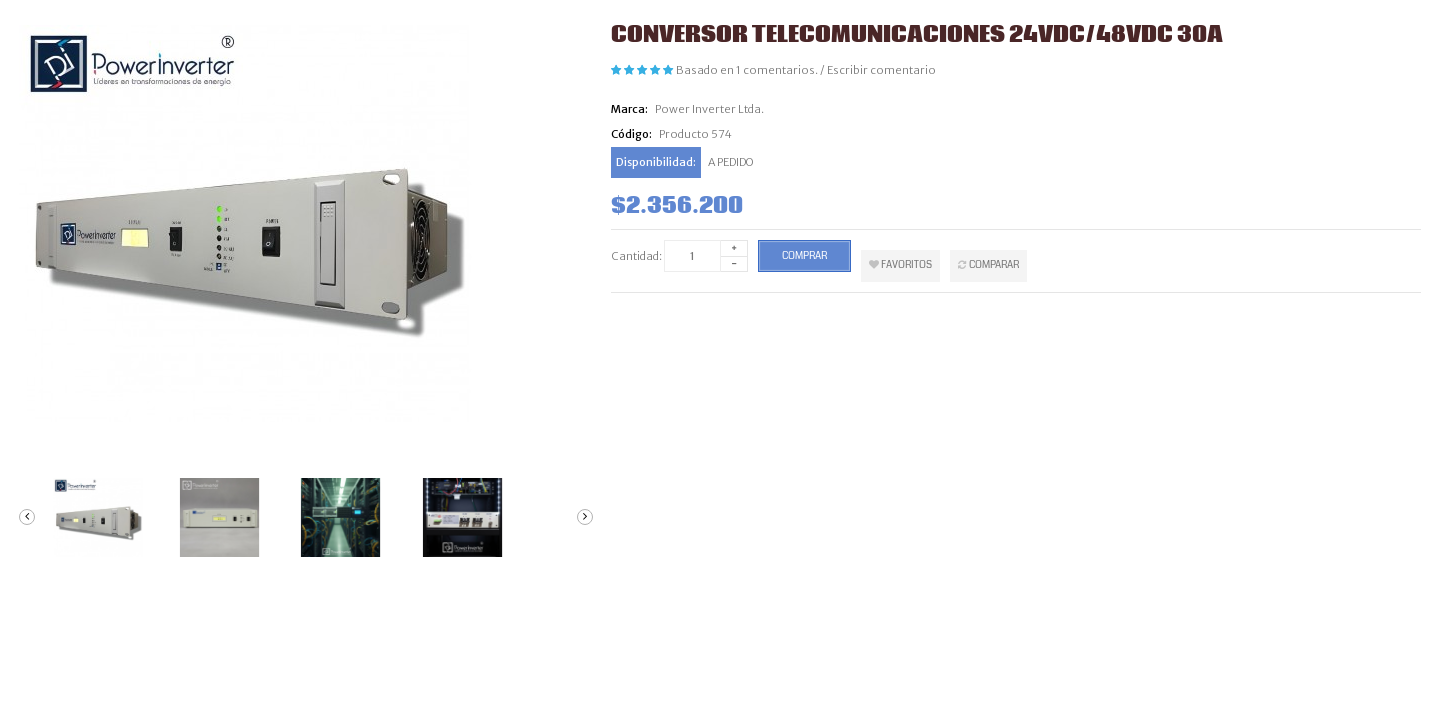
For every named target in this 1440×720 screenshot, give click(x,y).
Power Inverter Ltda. (709, 109)
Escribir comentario (881, 70)
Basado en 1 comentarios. (747, 70)
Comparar (988, 265)
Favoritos (900, 265)
